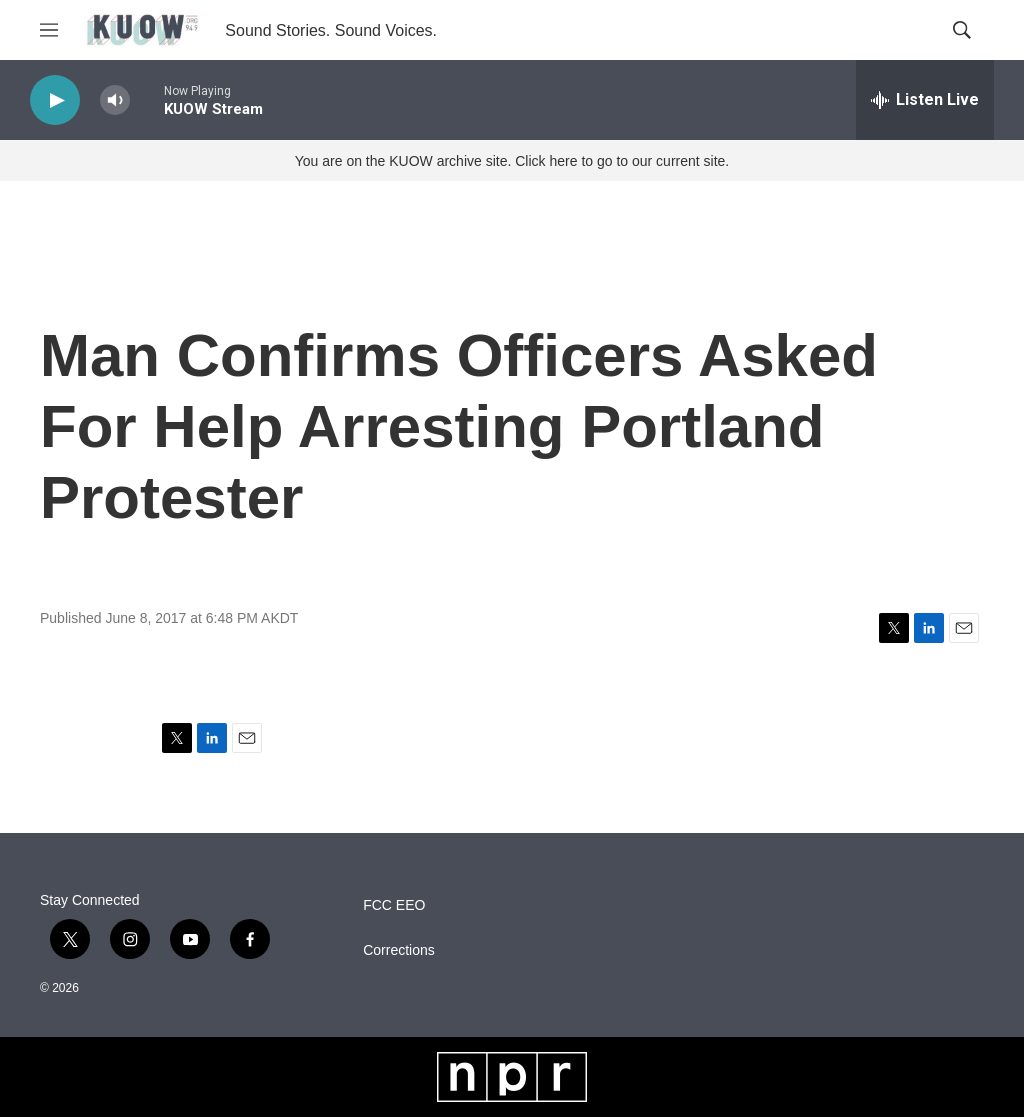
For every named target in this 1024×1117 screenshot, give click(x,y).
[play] (55, 100)
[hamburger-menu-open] (49, 30)
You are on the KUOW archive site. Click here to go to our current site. (512, 161)
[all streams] (925, 100)
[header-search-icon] (962, 30)
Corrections (399, 950)
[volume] (115, 100)
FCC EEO (394, 905)
